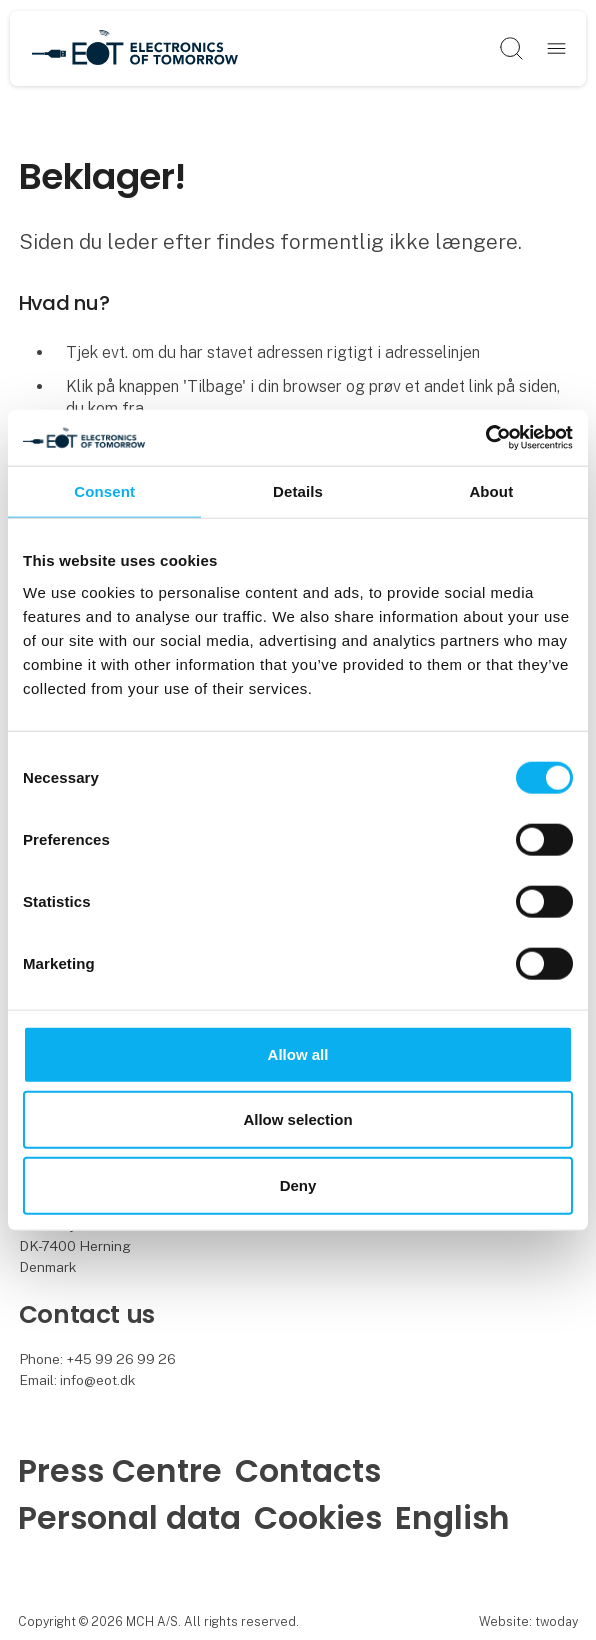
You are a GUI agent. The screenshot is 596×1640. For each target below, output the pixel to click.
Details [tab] (298, 490)
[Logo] (135, 49)
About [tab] (491, 490)
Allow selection (297, 1119)
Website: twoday (528, 1621)
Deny (298, 1184)
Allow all (298, 1053)
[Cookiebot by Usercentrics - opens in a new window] (485, 438)
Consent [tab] (104, 490)
